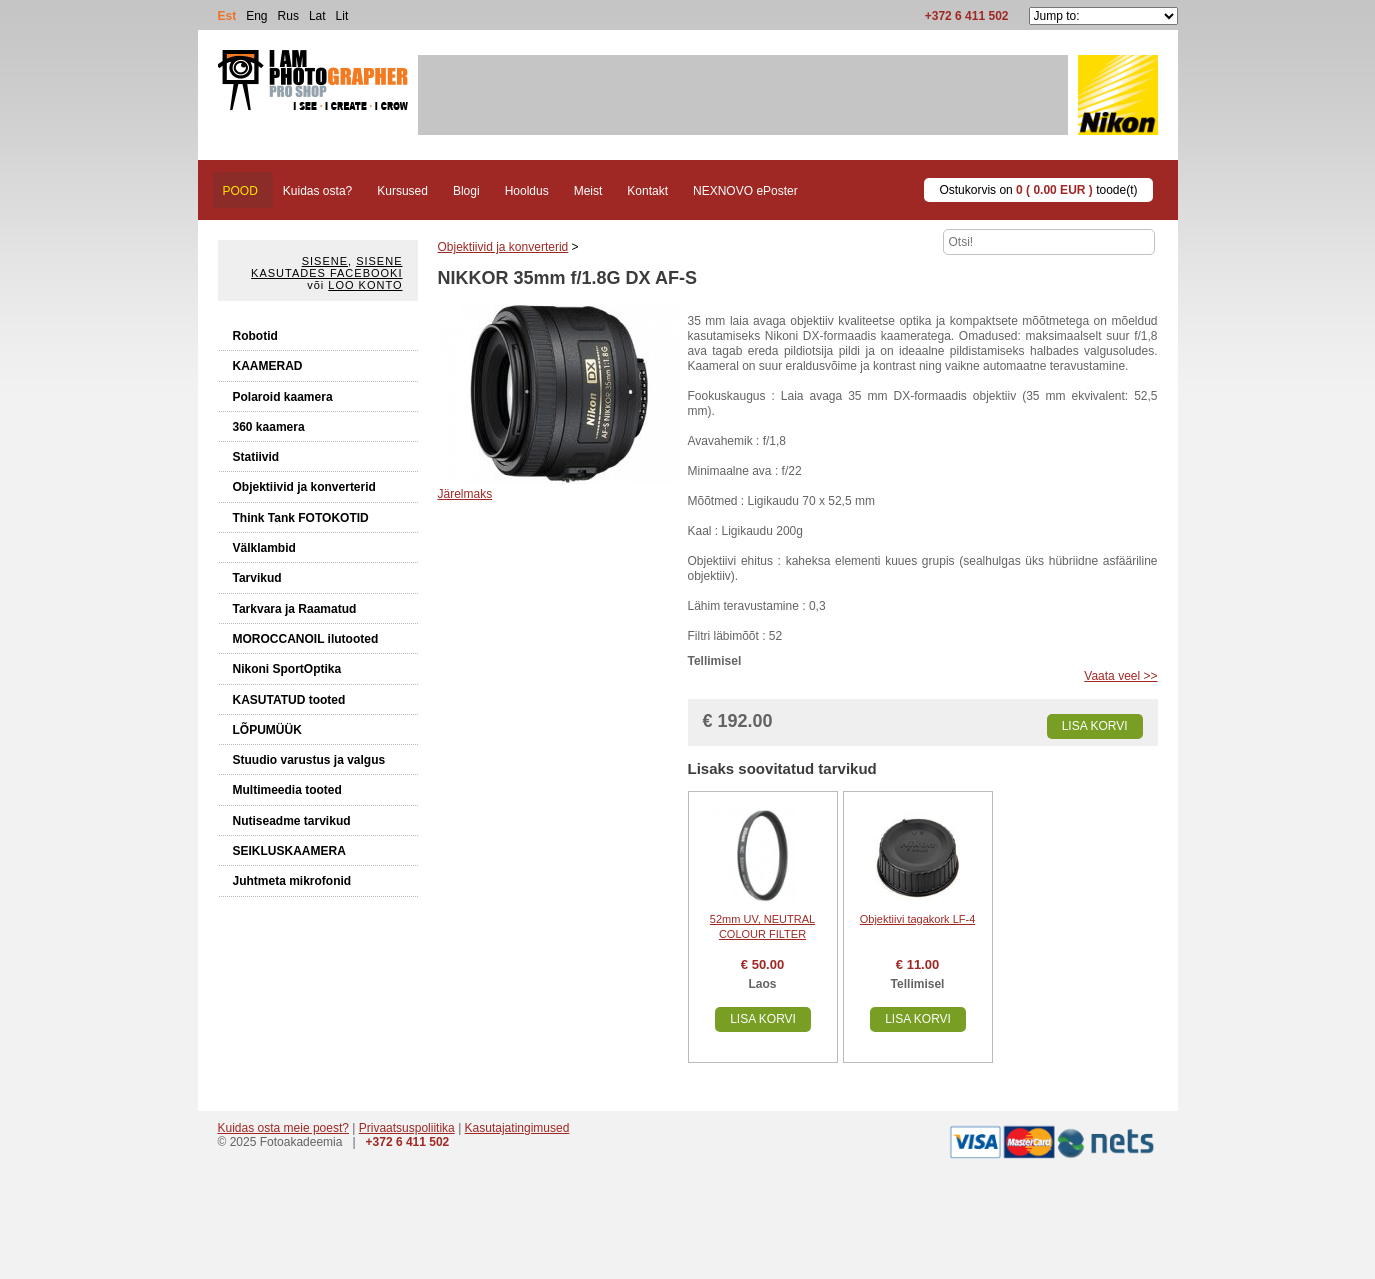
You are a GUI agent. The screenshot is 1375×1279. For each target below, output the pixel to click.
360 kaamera (269, 427)
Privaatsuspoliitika (407, 1128)
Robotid (255, 336)
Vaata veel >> (1120, 676)
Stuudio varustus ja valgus (309, 760)
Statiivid (256, 457)
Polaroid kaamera (283, 397)
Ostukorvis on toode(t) (1038, 190)
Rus (288, 16)
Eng (256, 16)
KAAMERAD (268, 366)
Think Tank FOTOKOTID (301, 518)
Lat (317, 16)
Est (227, 16)
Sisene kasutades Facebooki (326, 267)
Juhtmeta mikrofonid (292, 881)
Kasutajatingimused (517, 1128)
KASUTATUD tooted (289, 700)
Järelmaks (465, 494)
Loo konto (365, 285)
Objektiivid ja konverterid (304, 487)
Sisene (325, 261)
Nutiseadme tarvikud (292, 821)
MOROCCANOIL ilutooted (306, 639)
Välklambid (264, 548)
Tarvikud (257, 578)
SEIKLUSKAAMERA (289, 851)
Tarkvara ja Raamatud (295, 609)
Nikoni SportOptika (287, 669)
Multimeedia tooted (287, 790)
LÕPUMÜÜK (267, 730)
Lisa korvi (1095, 726)
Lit (342, 16)
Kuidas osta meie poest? (283, 1128)
